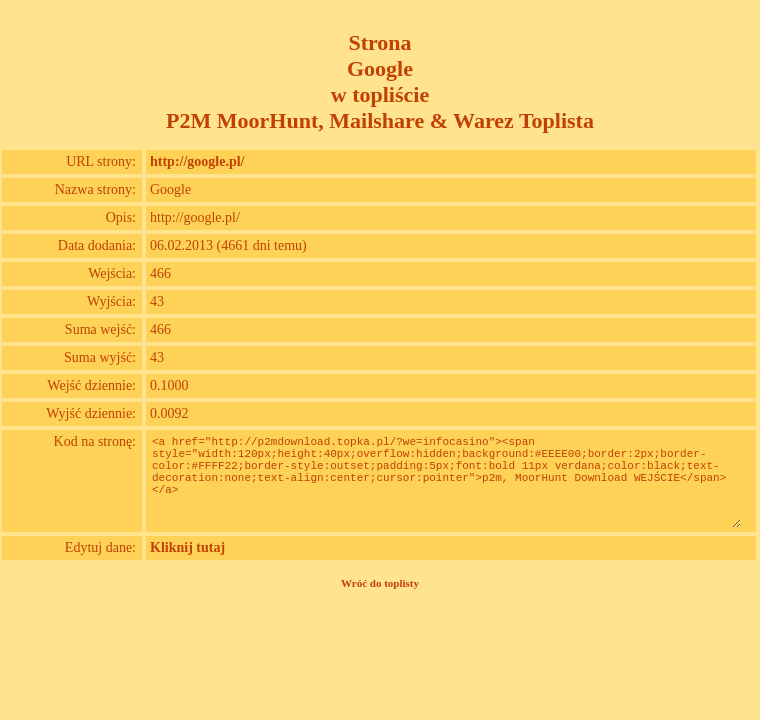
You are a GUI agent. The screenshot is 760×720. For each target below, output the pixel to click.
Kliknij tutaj (187, 547)
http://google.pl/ (197, 161)
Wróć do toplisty (380, 583)
